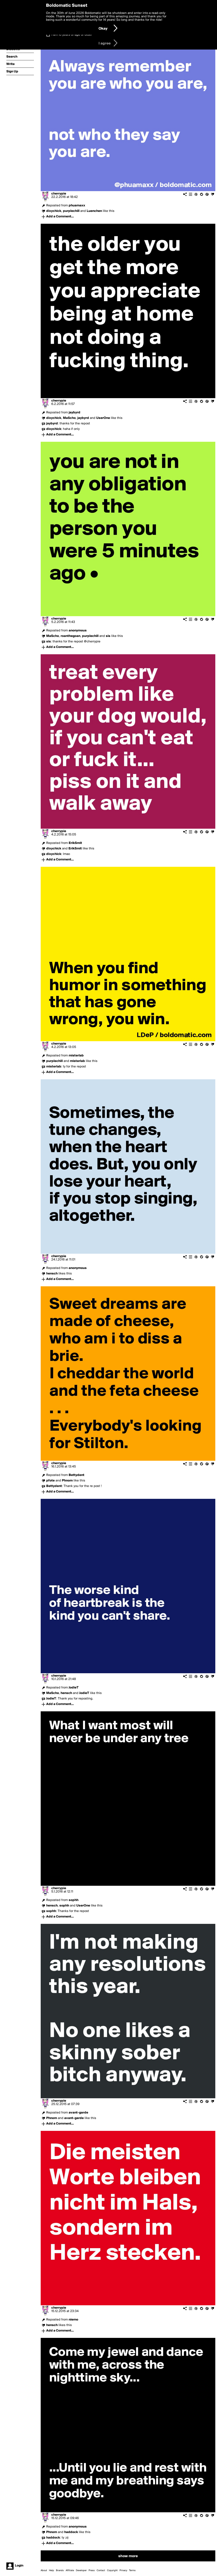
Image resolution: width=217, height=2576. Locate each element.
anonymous (78, 630)
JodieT (74, 1687)
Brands (60, 2570)
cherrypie (58, 193)
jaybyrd (74, 412)
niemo (73, 2319)
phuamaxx (77, 205)
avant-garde (78, 2112)
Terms (132, 2570)
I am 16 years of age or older (71, 34)
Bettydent (76, 1475)
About (44, 2570)
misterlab (76, 1055)
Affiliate (70, 2570)
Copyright (112, 2570)
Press (92, 2570)
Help (51, 2570)
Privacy (123, 2570)
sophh (73, 1900)
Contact (101, 2570)
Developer (81, 2570)
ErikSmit (75, 843)
